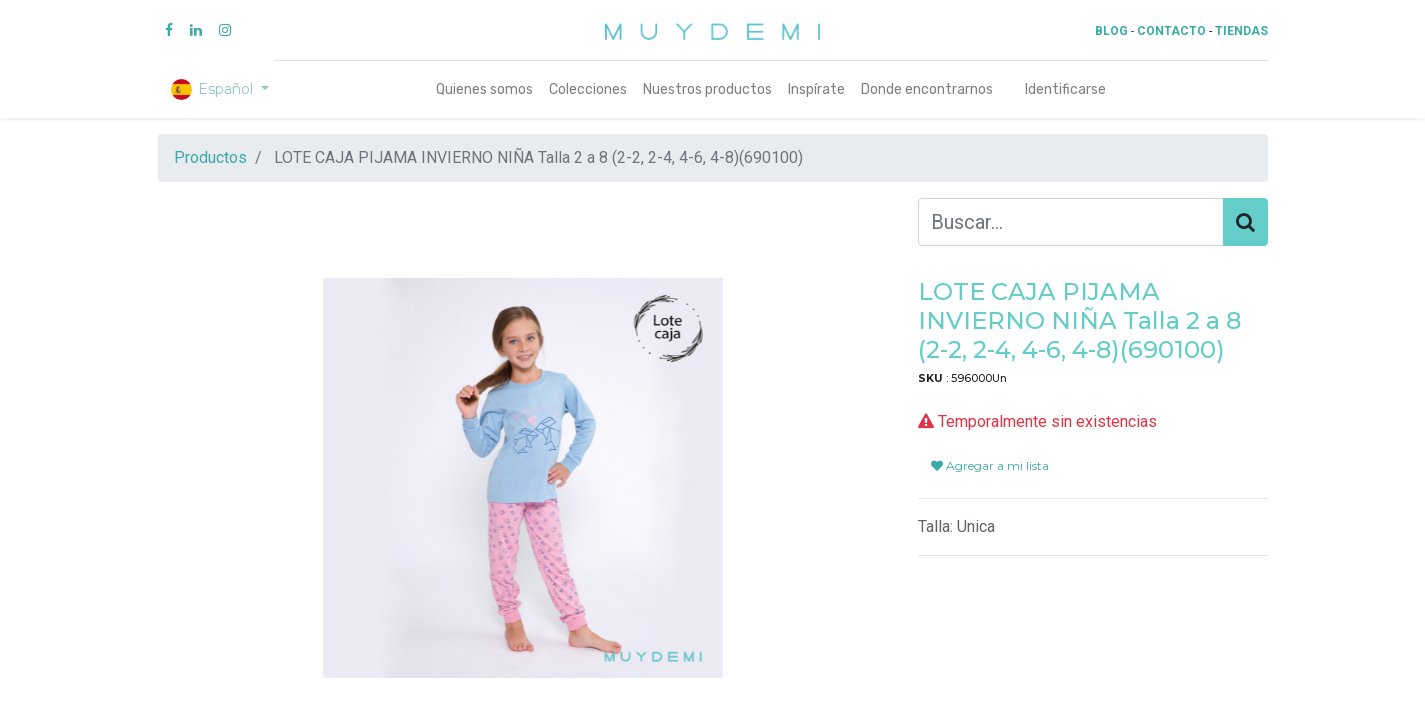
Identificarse (1065, 89)
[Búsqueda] (1245, 222)
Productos (210, 157)
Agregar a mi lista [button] (990, 465)
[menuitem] (484, 89)
